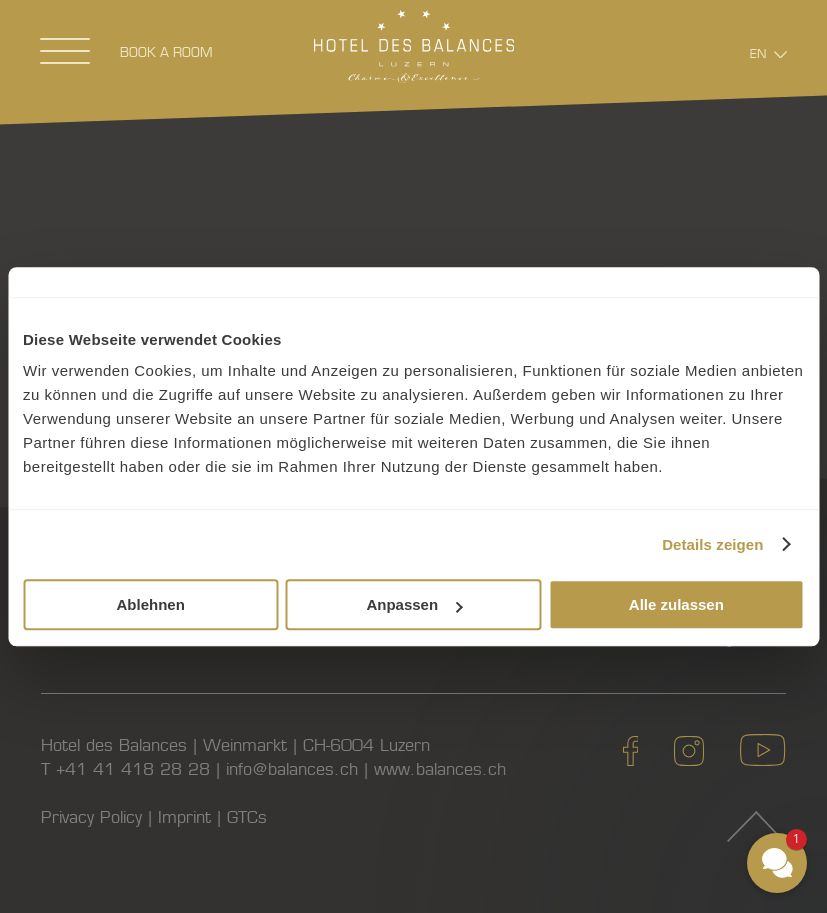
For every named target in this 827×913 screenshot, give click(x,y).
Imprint (184, 817)
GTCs (247, 817)
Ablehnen (151, 604)
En (758, 53)
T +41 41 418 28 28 (125, 769)
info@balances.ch (292, 769)
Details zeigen (712, 544)
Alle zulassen (676, 604)
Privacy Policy (91, 817)
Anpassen (414, 604)
